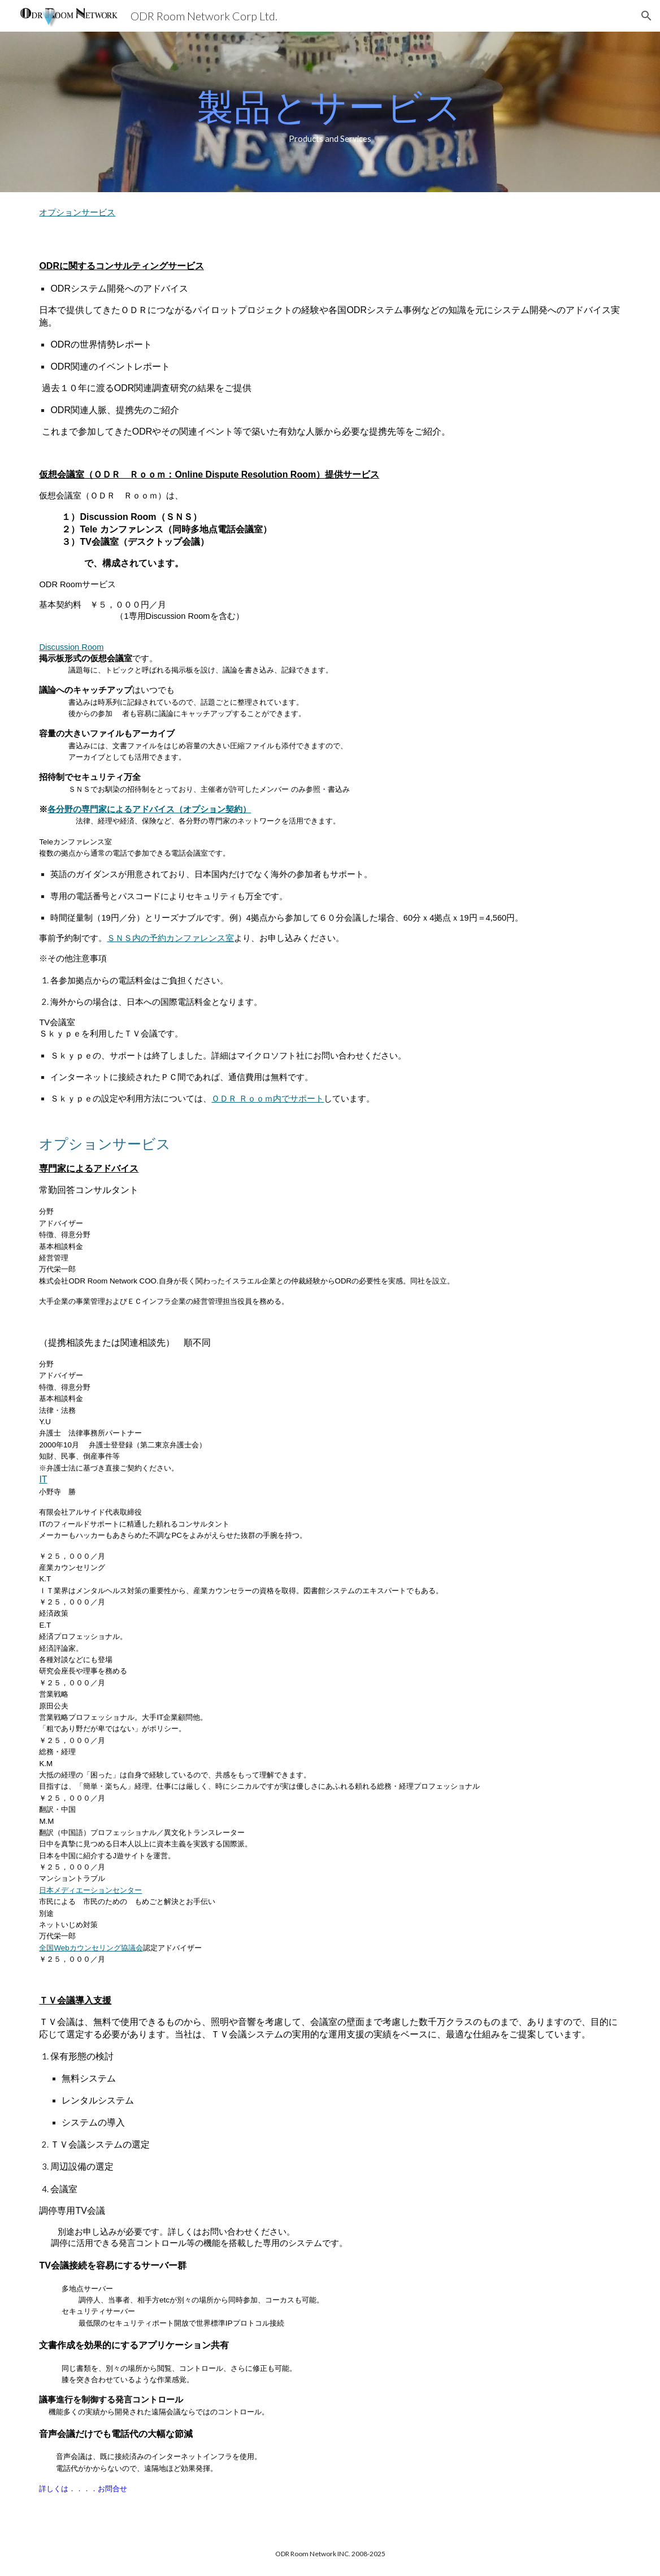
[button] (646, 15)
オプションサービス (77, 212)
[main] (330, 112)
